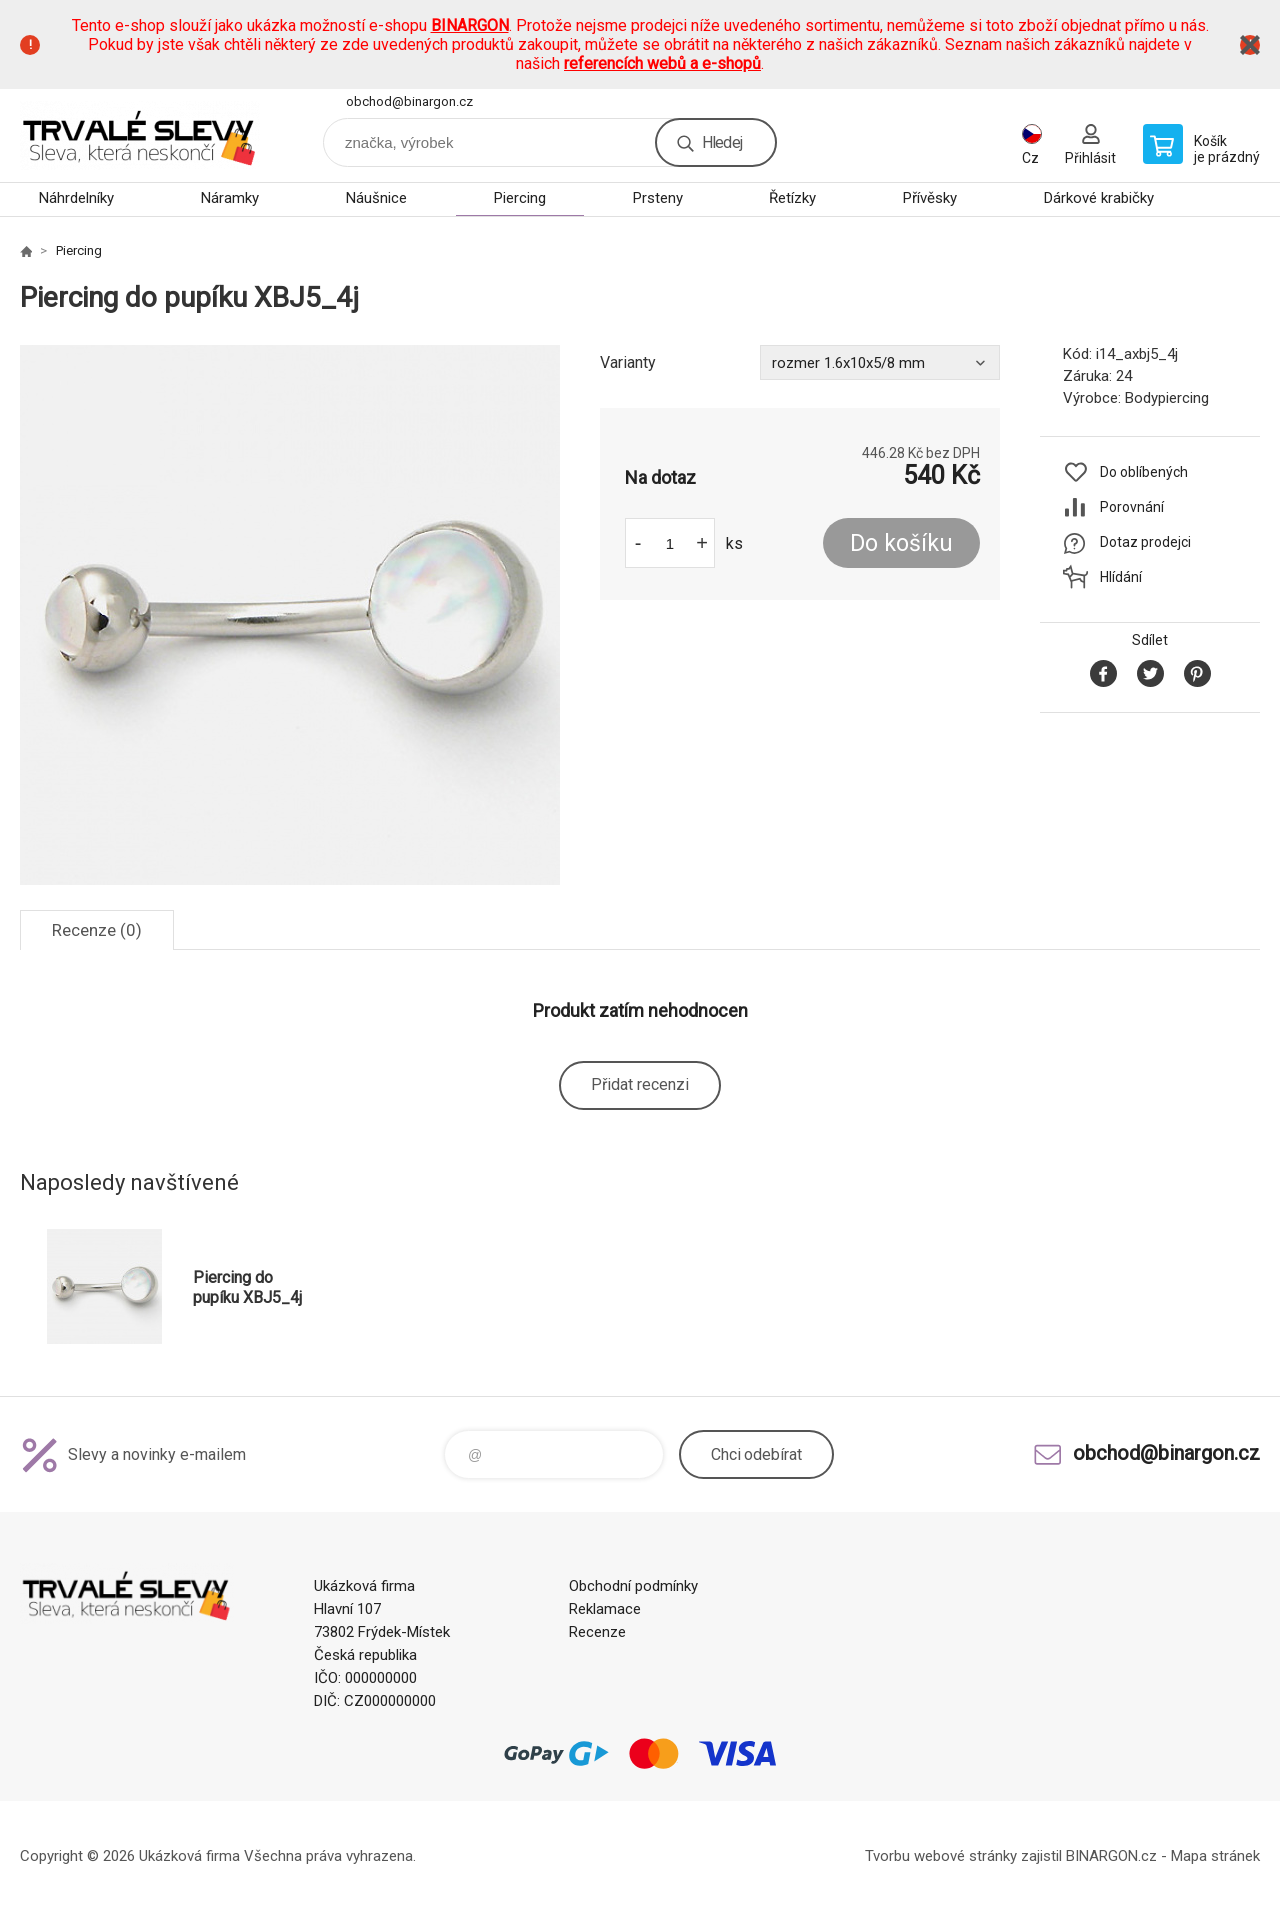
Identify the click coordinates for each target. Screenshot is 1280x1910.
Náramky (230, 198)
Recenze (597, 1632)
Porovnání (1132, 507)
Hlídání (1121, 577)
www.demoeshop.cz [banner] (140, 135)
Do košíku (901, 543)
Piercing (520, 198)
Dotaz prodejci (1145, 542)
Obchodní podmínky (633, 1586)
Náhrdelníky (76, 198)
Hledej (722, 142)
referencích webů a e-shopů (662, 63)
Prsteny (658, 198)
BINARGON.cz (1111, 1856)
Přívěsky (930, 198)
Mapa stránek (1215, 1856)
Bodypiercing (1167, 398)
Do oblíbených (1144, 472)
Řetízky (792, 198)
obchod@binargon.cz (409, 101)
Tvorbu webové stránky (941, 1856)
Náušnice (376, 198)
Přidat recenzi (640, 1084)
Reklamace (605, 1609)
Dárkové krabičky (1099, 198)
